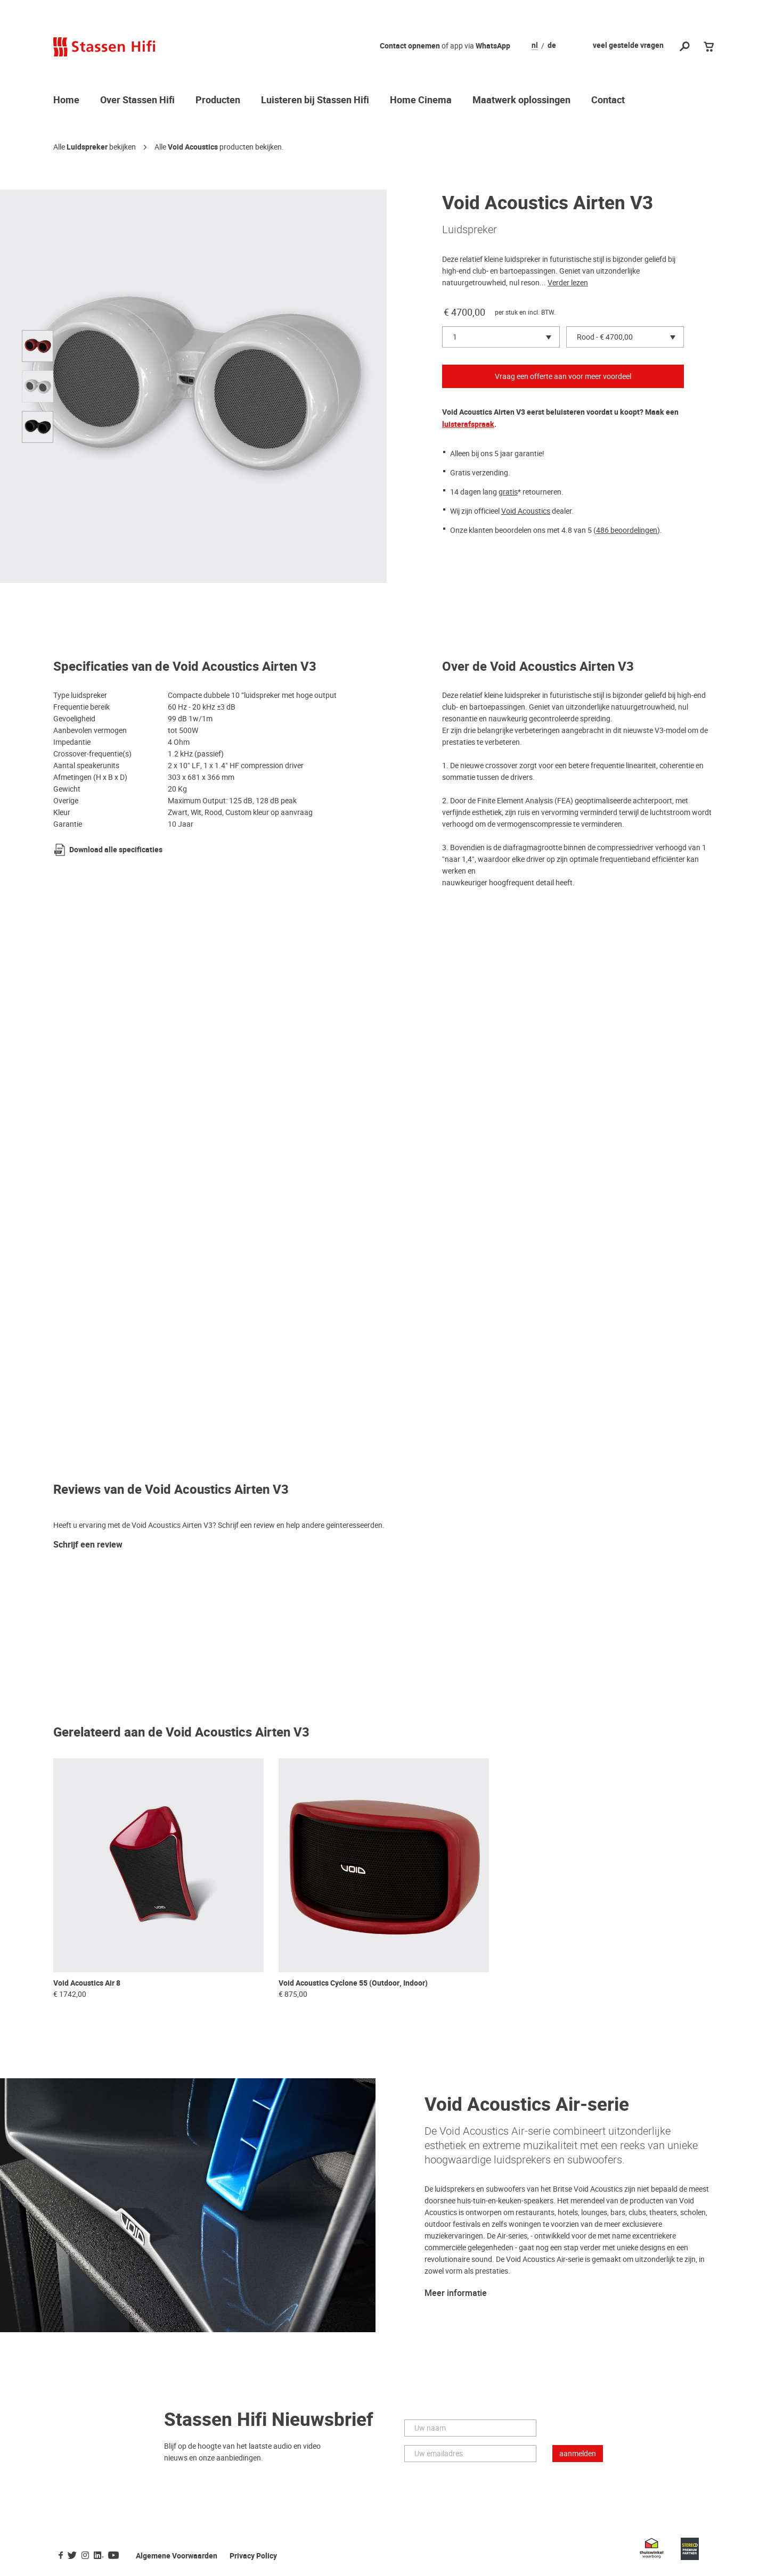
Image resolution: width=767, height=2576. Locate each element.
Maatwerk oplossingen (521, 100)
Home (66, 100)
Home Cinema (421, 100)
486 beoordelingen (626, 530)
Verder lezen (568, 282)
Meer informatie (456, 2293)
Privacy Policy (253, 2556)
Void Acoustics (193, 147)
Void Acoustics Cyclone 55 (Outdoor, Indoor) (353, 1983)
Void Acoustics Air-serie (527, 2104)
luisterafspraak (468, 424)
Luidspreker (87, 147)
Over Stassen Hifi (137, 100)
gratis (508, 492)
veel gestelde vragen (628, 45)
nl (535, 46)
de (552, 46)
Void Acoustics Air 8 (86, 1983)
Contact (608, 100)
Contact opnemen (410, 46)
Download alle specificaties (115, 849)
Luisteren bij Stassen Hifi (315, 100)
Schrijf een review (88, 1545)
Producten (217, 100)
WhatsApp (493, 46)
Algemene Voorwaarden (176, 2556)
